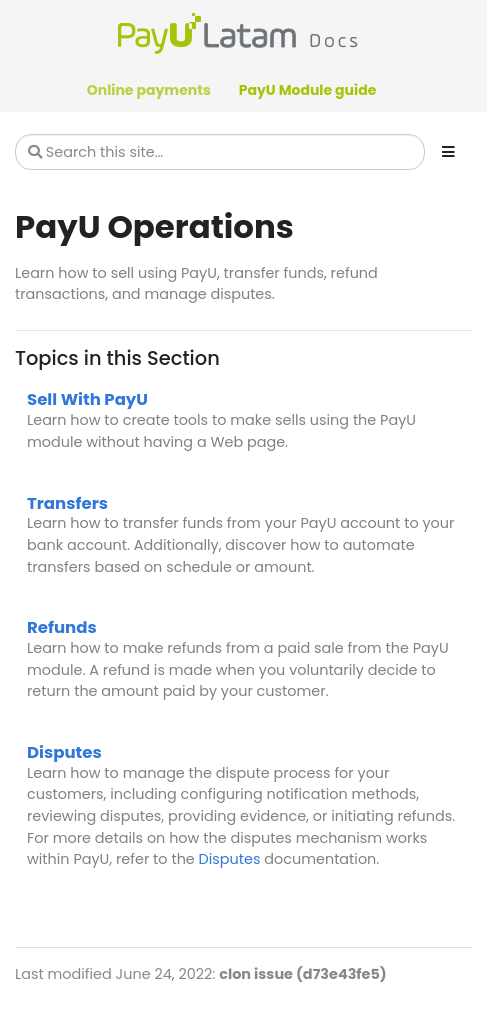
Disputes (64, 752)
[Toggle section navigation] (448, 152)
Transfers (67, 503)
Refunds (62, 627)
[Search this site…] (220, 152)
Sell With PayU (87, 399)
